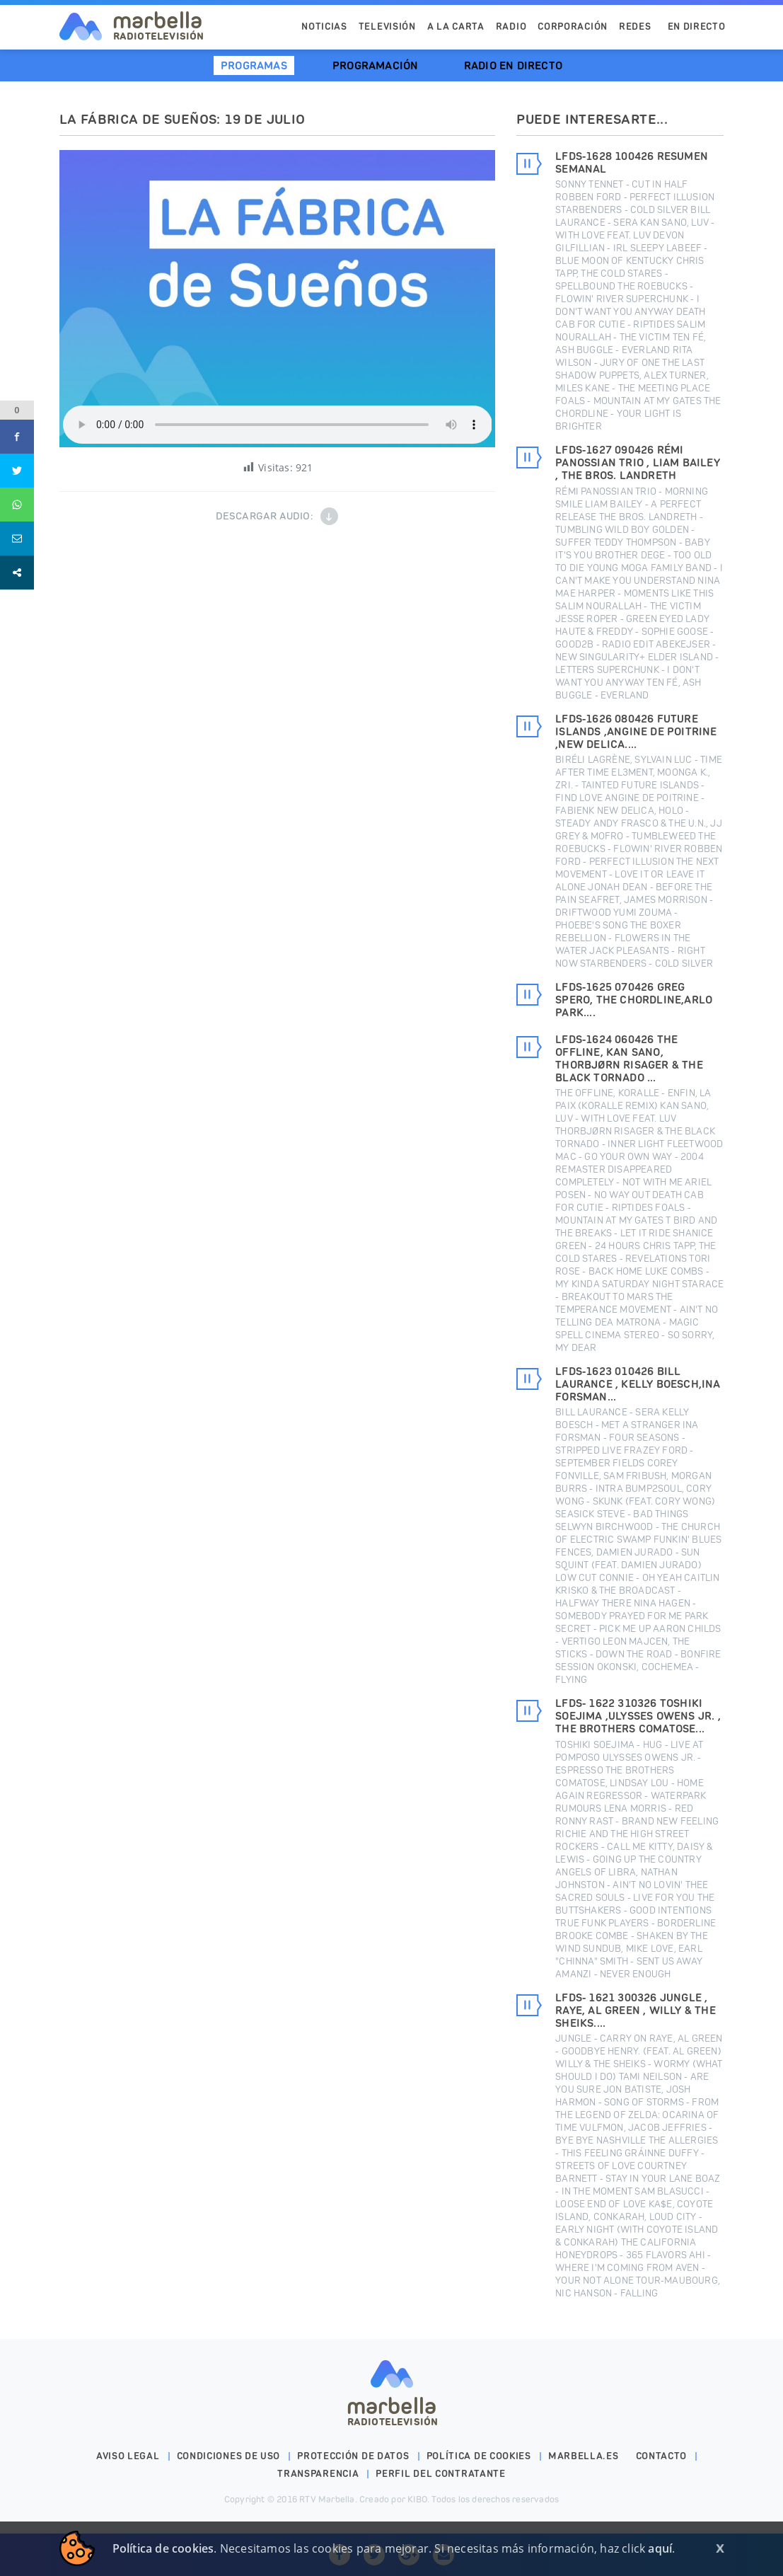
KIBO (417, 2499)
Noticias (324, 27)
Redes (635, 27)
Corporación (573, 27)
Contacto (662, 2456)
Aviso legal (128, 2456)
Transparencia (318, 2474)
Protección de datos (353, 2456)
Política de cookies (479, 2456)
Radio (511, 27)
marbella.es (583, 2456)
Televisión (387, 27)
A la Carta (456, 27)
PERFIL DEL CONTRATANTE (440, 2474)
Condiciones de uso (229, 2456)
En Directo (697, 27)
